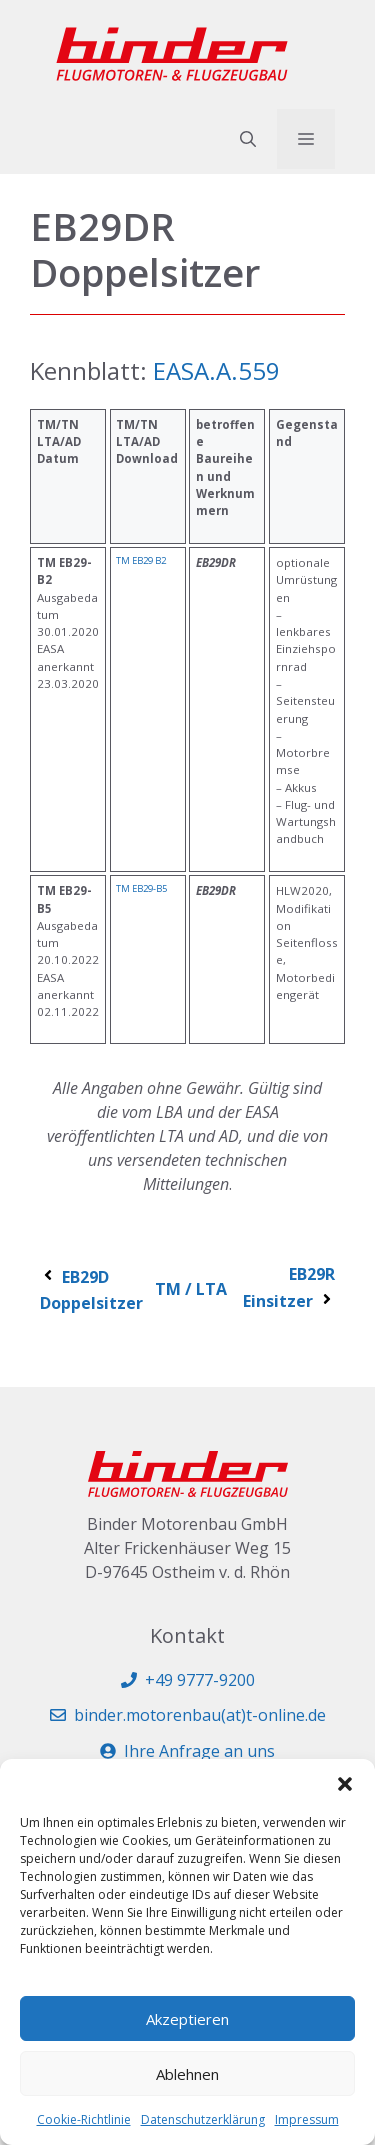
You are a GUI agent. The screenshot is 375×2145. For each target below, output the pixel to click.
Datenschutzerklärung (203, 2119)
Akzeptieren (187, 2019)
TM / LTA (191, 1289)
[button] (345, 1784)
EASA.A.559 (216, 370)
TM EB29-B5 (141, 888)
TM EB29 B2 (141, 560)
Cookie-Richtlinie (84, 2119)
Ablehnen (187, 2074)
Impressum (307, 2119)
